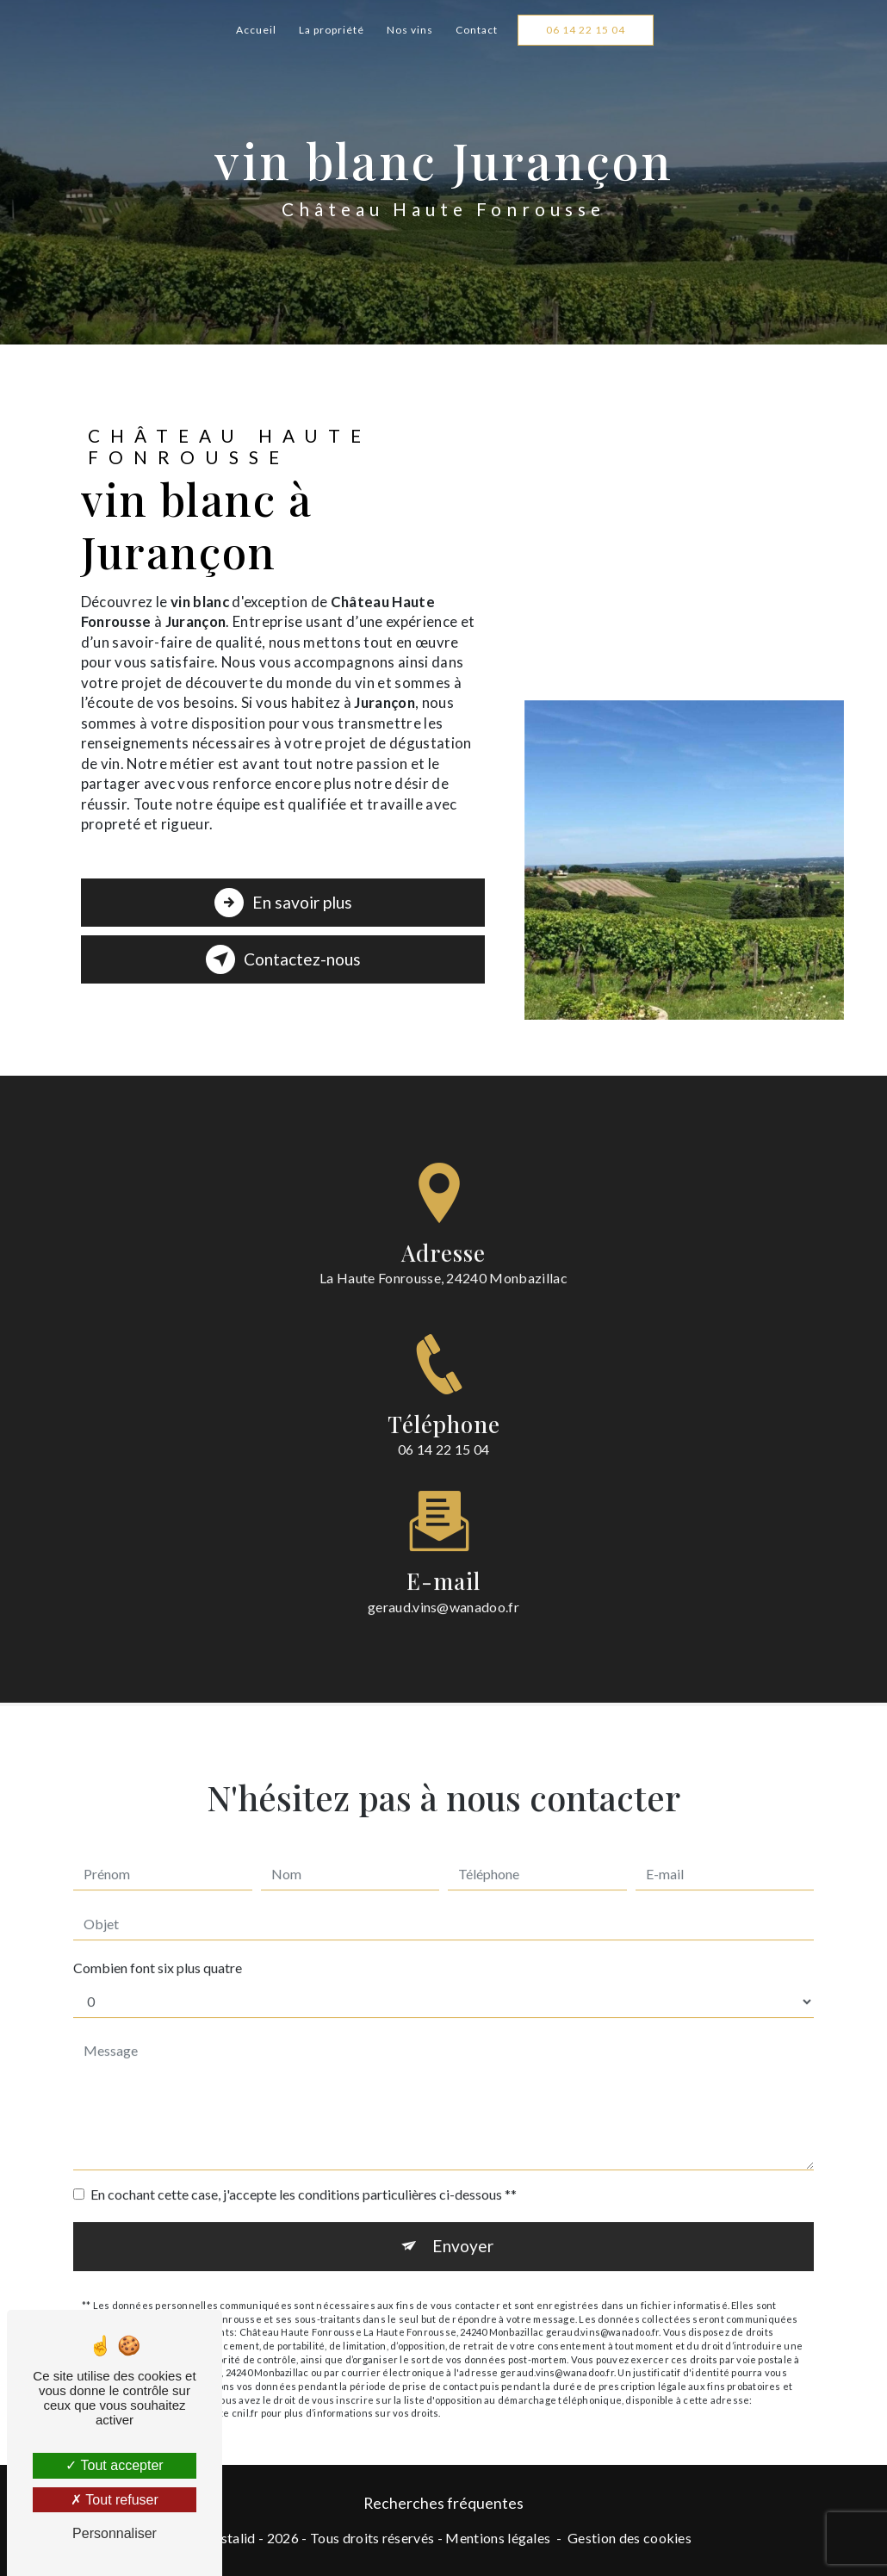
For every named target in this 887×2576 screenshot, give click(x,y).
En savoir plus (283, 902)
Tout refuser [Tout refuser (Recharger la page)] (114, 2499)
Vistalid (232, 2537)
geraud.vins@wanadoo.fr (443, 1584)
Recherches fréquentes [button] (443, 2503)
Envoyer (462, 2224)
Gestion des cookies (630, 2537)
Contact (477, 29)
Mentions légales (497, 2537)
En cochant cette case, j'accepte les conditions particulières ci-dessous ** (303, 2172)
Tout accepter (114, 2465)
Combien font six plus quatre (157, 1946)
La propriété (331, 29)
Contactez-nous (283, 959)
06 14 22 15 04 (585, 29)
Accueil (256, 29)
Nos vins (410, 29)
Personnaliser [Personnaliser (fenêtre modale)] (114, 2533)
